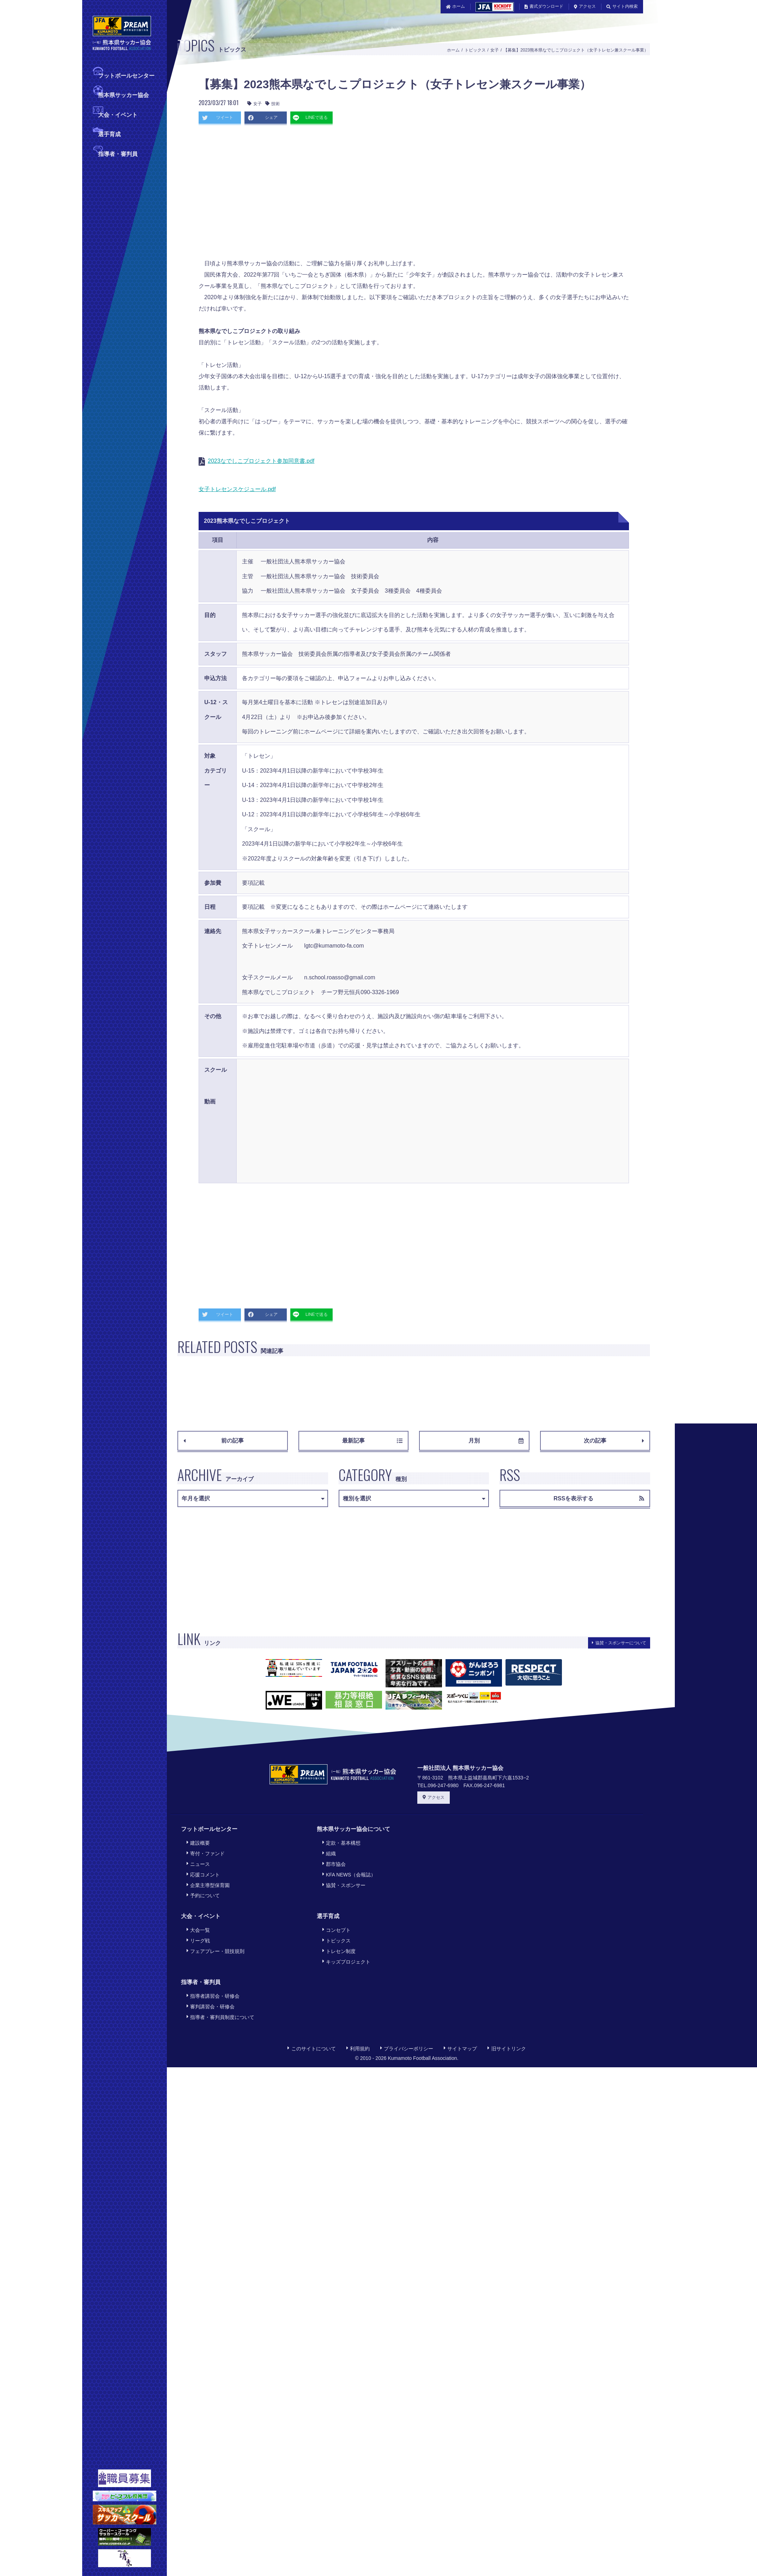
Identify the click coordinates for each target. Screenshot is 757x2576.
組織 (328, 1852)
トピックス (475, 50)
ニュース (197, 1861)
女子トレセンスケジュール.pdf (237, 489)
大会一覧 (197, 1924)
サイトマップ (460, 2036)
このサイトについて (311, 2036)
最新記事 (372, 1441)
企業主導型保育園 (207, 1881)
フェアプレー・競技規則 (215, 1943)
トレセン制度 (338, 1943)
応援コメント (202, 1871)
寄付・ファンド (205, 1852)
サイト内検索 (622, 6)
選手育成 (109, 133)
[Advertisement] (305, 194)
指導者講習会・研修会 (212, 1986)
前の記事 (213, 1441)
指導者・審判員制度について (220, 2006)
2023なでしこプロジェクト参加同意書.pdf (261, 461)
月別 (495, 1441)
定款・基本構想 (341, 1842)
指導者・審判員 (118, 153)
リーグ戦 (197, 1934)
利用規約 (358, 2036)
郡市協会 (333, 1861)
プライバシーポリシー (406, 2036)
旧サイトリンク (506, 2036)
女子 (494, 50)
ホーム (455, 6)
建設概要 (197, 1842)
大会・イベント (118, 114)
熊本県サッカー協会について (353, 1829)
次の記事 (614, 1441)
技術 (272, 103)
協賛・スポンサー (343, 1881)
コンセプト (336, 1924)
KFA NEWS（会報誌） (348, 1871)
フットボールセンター (126, 75)
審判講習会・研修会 (210, 1996)
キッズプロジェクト (346, 1953)
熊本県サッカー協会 (123, 94)
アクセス (585, 6)
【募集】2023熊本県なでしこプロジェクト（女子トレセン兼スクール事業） (575, 50)
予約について (202, 1890)
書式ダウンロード (544, 6)
